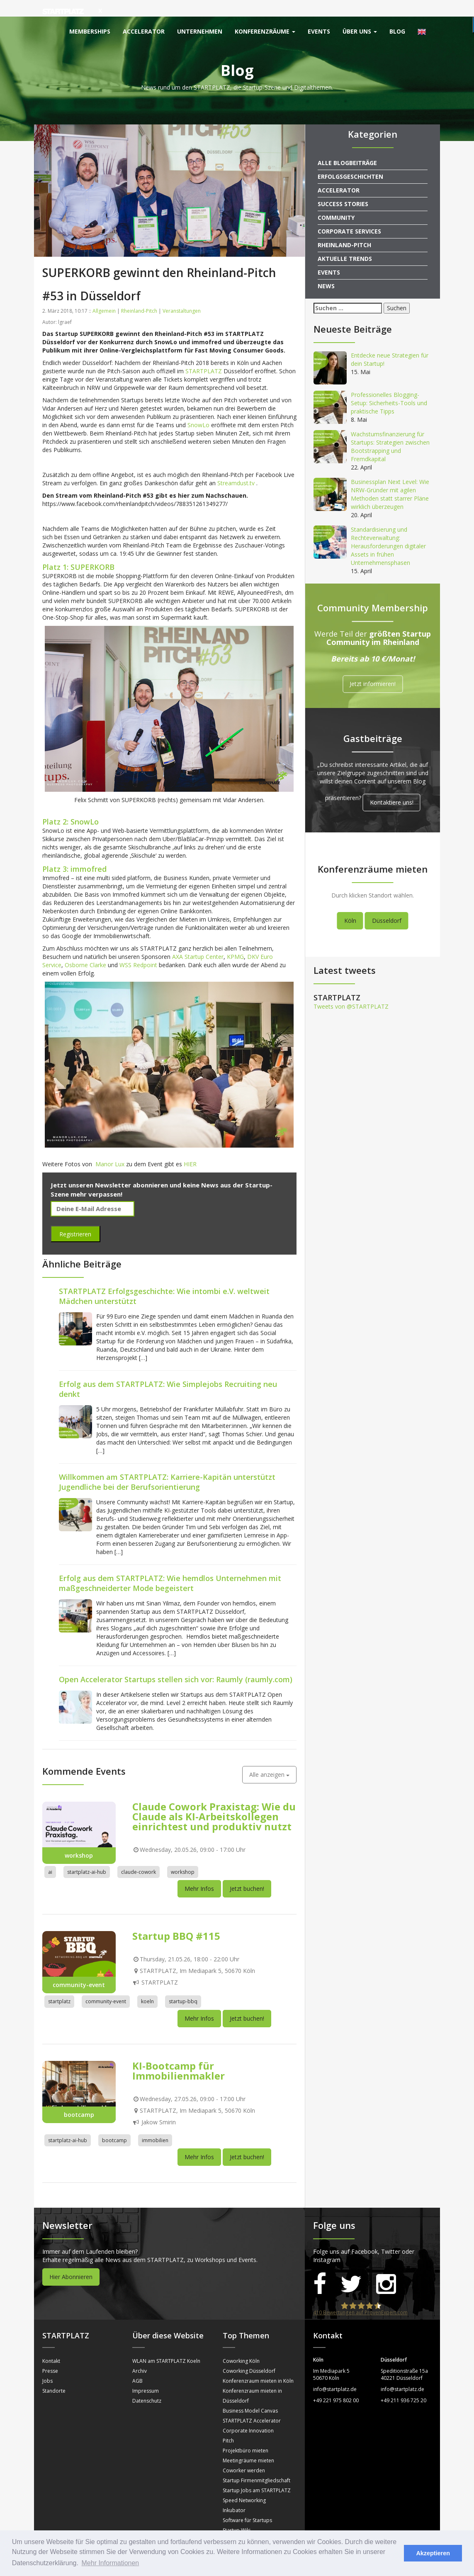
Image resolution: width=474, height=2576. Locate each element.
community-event (105, 1984)
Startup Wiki (236, 2513)
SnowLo (198, 408)
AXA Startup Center (198, 940)
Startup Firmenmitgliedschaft (256, 2463)
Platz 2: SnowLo (70, 805)
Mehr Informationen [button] (110, 2562)
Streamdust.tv (236, 466)
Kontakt (51, 2344)
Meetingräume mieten (248, 2443)
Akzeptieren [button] (433, 2553)
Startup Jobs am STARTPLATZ (257, 2473)
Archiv (139, 2354)
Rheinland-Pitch (139, 294)
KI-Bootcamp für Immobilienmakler (178, 2054)
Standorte (54, 2374)
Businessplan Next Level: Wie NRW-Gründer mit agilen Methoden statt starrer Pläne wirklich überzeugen (390, 477)
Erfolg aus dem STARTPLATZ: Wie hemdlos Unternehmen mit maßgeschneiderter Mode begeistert (170, 1566)
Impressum (145, 2374)
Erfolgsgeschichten (350, 160)
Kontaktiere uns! (391, 786)
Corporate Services (349, 215)
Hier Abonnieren (70, 2260)
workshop (182, 1855)
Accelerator (144, 31)
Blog (397, 31)
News (326, 269)
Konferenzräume (265, 31)
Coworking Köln (241, 2344)
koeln (147, 1984)
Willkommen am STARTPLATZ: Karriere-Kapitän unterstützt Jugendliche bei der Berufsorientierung (167, 1465)
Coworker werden (244, 2453)
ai (50, 1855)
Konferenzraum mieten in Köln (258, 2364)
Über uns (360, 31)
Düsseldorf (386, 904)
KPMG (235, 940)
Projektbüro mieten (245, 2433)
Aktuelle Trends (345, 242)
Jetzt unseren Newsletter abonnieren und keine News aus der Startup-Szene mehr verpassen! (161, 1172)
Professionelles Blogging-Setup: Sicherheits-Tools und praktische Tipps (389, 386)
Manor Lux (109, 1147)
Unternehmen (199, 31)
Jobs (47, 2364)
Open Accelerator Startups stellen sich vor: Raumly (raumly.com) (175, 1663)
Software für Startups (247, 2503)
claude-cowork (138, 1855)
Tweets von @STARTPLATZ (351, 990)
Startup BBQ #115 (176, 1919)
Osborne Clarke (85, 948)
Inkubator (234, 2493)
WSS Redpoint (138, 948)
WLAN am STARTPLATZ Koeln (166, 2344)
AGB (137, 2364)
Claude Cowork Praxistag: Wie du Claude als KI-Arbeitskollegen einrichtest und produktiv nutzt (214, 1800)
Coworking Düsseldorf (249, 2354)
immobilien (155, 2123)
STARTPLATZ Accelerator (252, 2404)
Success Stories (343, 187)
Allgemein (104, 294)
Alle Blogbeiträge (347, 146)
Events (319, 31)
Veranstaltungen (182, 294)
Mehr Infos (199, 1872)
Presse (50, 2354)
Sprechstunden (240, 2523)
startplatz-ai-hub (86, 1855)
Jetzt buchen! (247, 1872)
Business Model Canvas (250, 2394)
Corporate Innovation (248, 2414)
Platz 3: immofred (74, 852)
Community (336, 201)
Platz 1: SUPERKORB (78, 550)
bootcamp (114, 2123)
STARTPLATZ (203, 354)
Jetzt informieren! (373, 667)
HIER (190, 1147)
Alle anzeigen (269, 1758)
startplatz (59, 1984)
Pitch (228, 2424)
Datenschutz (146, 2384)
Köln (350, 904)
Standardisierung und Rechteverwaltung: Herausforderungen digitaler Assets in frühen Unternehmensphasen (388, 529)
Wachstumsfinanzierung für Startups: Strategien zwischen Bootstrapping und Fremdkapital (390, 430)
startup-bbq (183, 1984)
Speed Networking (244, 2483)
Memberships (89, 31)
